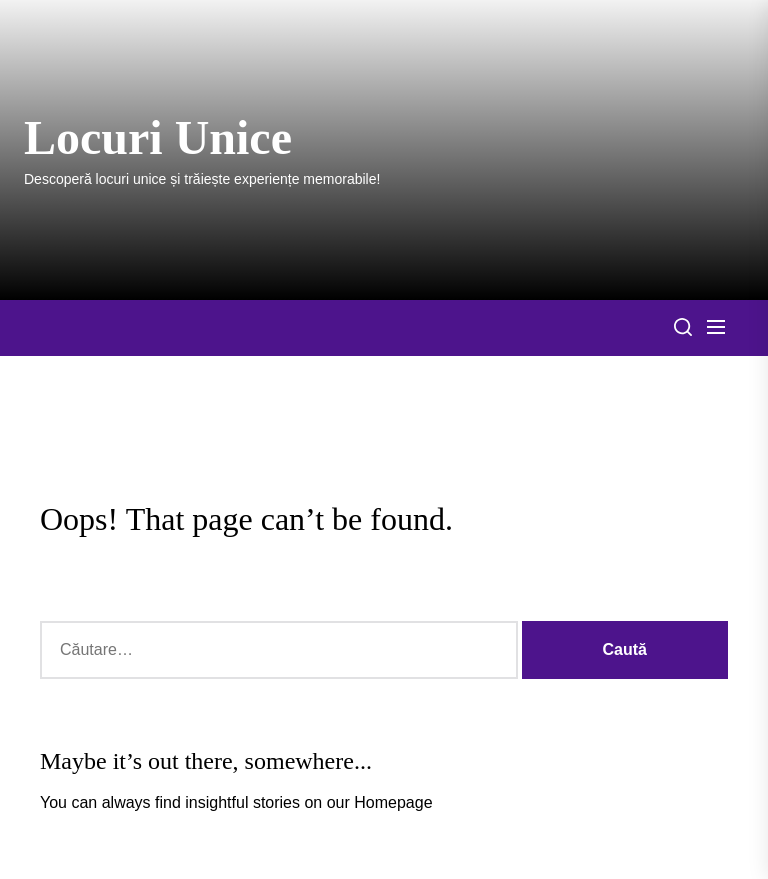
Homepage (393, 802)
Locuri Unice (158, 137)
